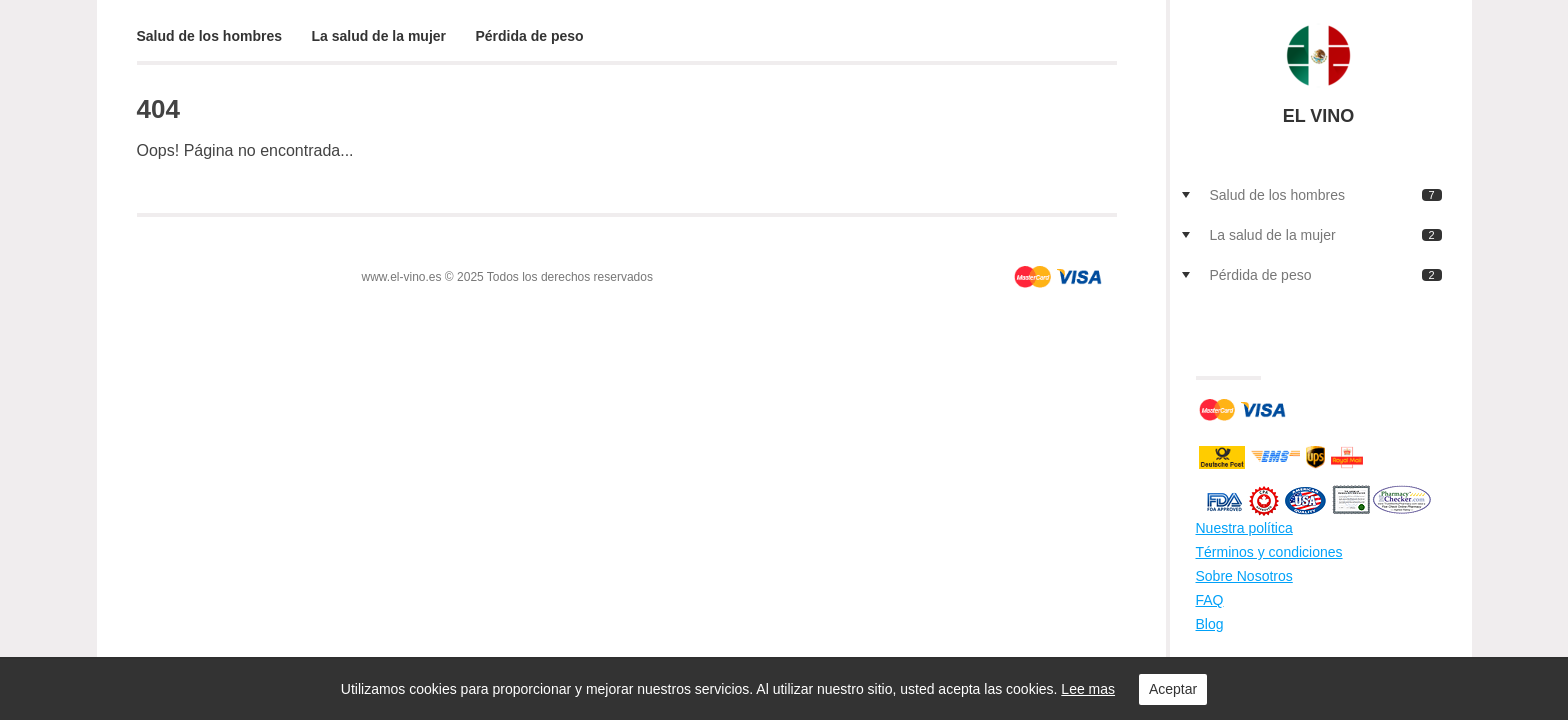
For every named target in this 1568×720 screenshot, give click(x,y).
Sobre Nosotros (1244, 576)
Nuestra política (1244, 528)
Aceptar (1173, 689)
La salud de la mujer (378, 36)
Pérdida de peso (530, 36)
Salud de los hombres (209, 36)
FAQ (1210, 600)
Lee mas (1088, 689)
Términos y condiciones (1269, 552)
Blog (1210, 624)
